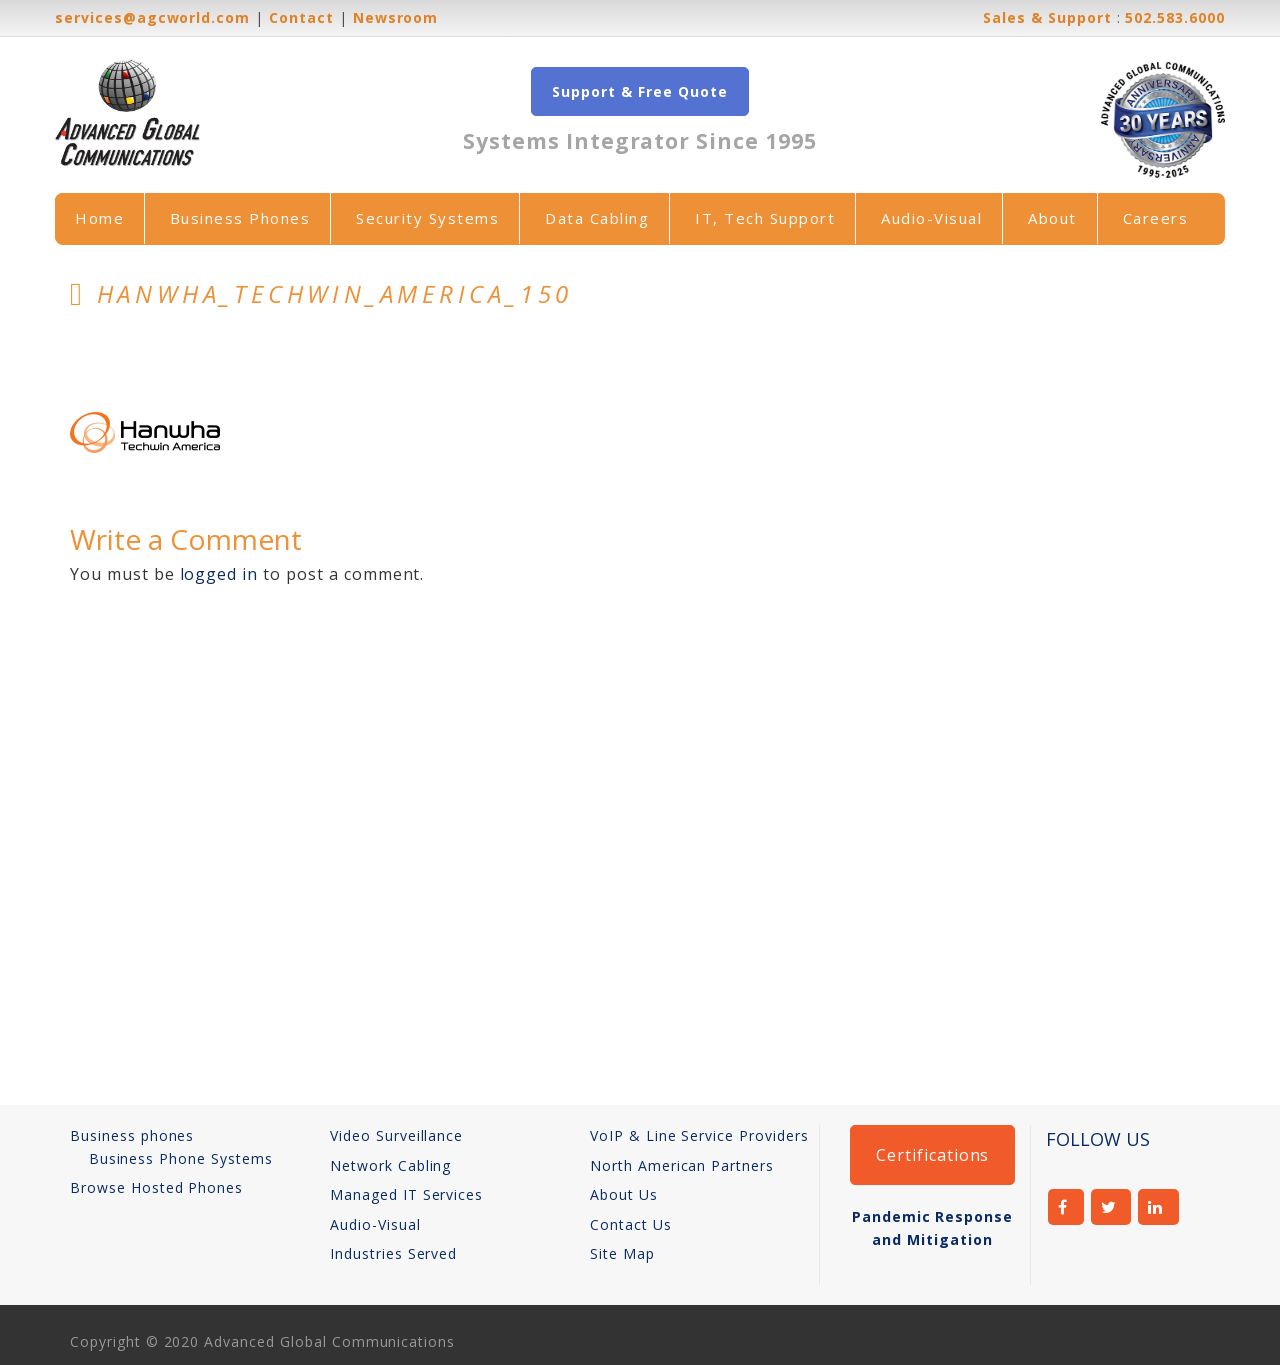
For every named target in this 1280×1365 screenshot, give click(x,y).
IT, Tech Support (765, 218)
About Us (624, 1194)
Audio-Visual (931, 218)
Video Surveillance (396, 1135)
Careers (1156, 218)
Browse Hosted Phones (156, 1187)
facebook (1066, 1207)
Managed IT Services (406, 1194)
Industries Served (393, 1253)
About (1052, 218)
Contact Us (631, 1224)
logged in (219, 574)
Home (99, 218)
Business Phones (240, 218)
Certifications (932, 1155)
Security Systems (427, 218)
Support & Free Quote (639, 91)
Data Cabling (597, 218)
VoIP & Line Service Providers (699, 1135)
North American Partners (682, 1165)
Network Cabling (390, 1165)
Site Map (622, 1253)
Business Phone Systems (181, 1158)
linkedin (1158, 1207)
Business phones (132, 1135)
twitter (1111, 1207)
